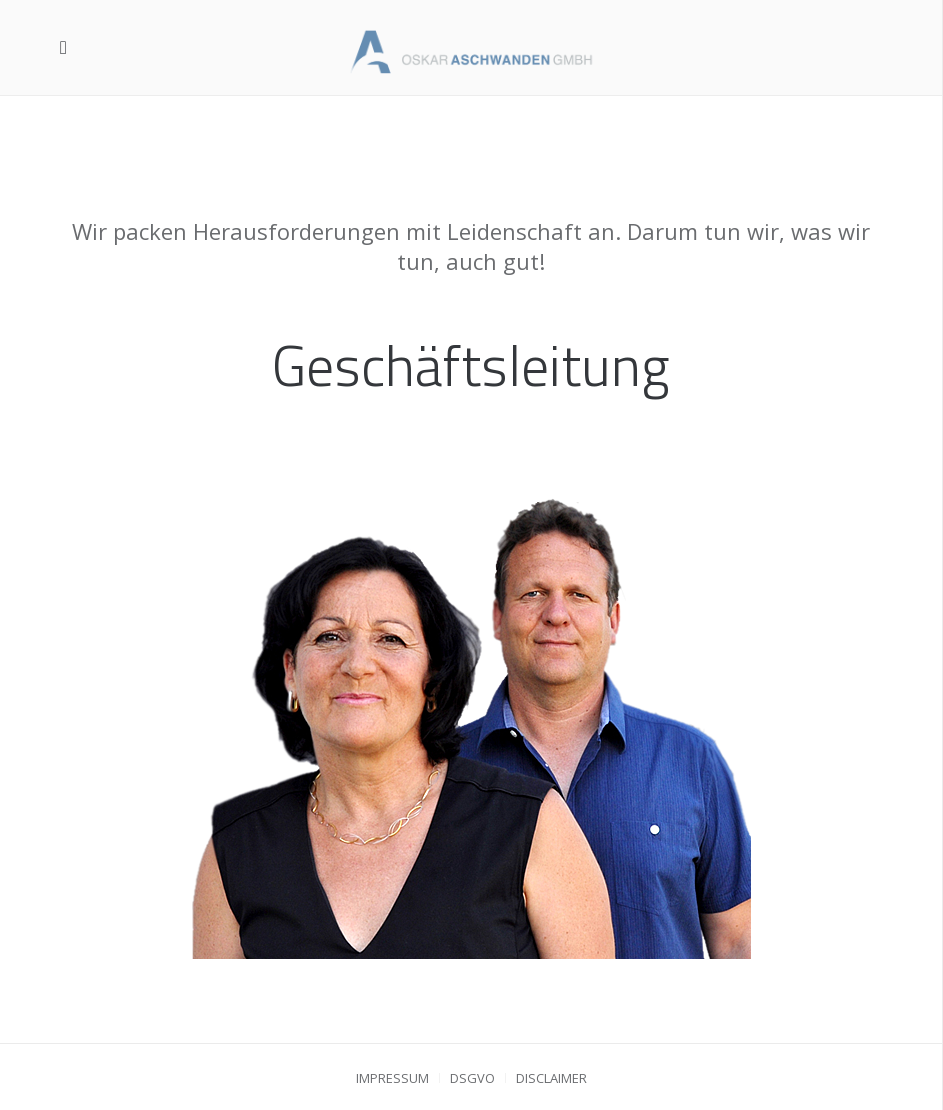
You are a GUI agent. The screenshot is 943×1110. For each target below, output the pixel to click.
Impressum (392, 1078)
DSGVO (472, 1078)
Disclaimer (551, 1078)
